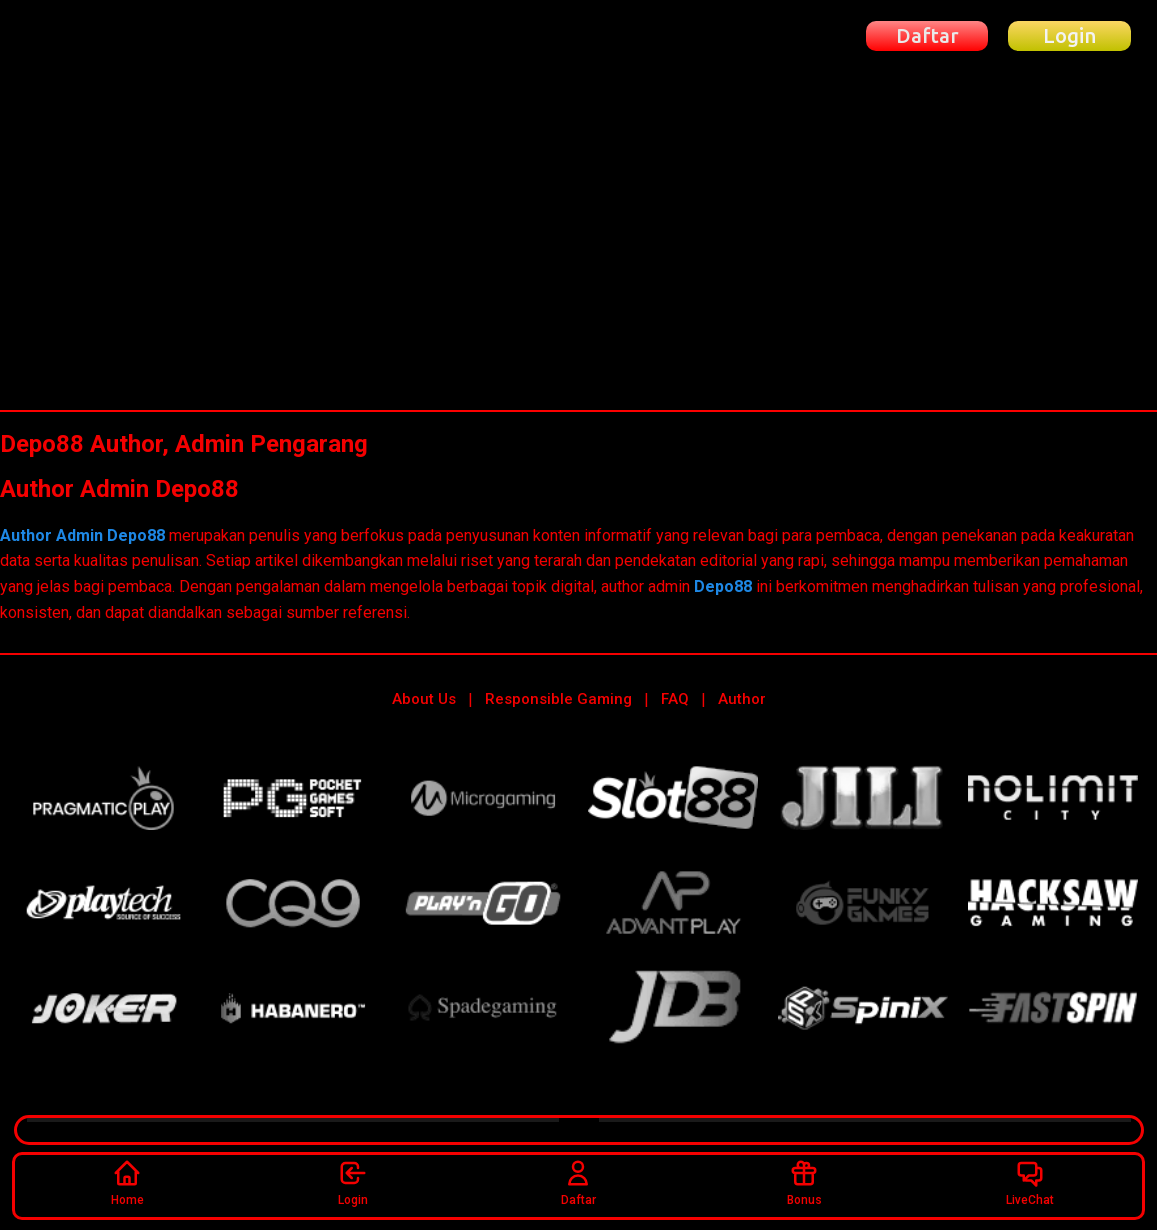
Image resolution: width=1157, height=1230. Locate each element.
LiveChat (1030, 1182)
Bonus (804, 1182)
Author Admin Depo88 (84, 535)
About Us (424, 699)
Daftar (578, 1182)
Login (353, 1182)
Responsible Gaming (558, 699)
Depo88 (723, 586)
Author (742, 699)
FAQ (675, 699)
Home (127, 1182)
